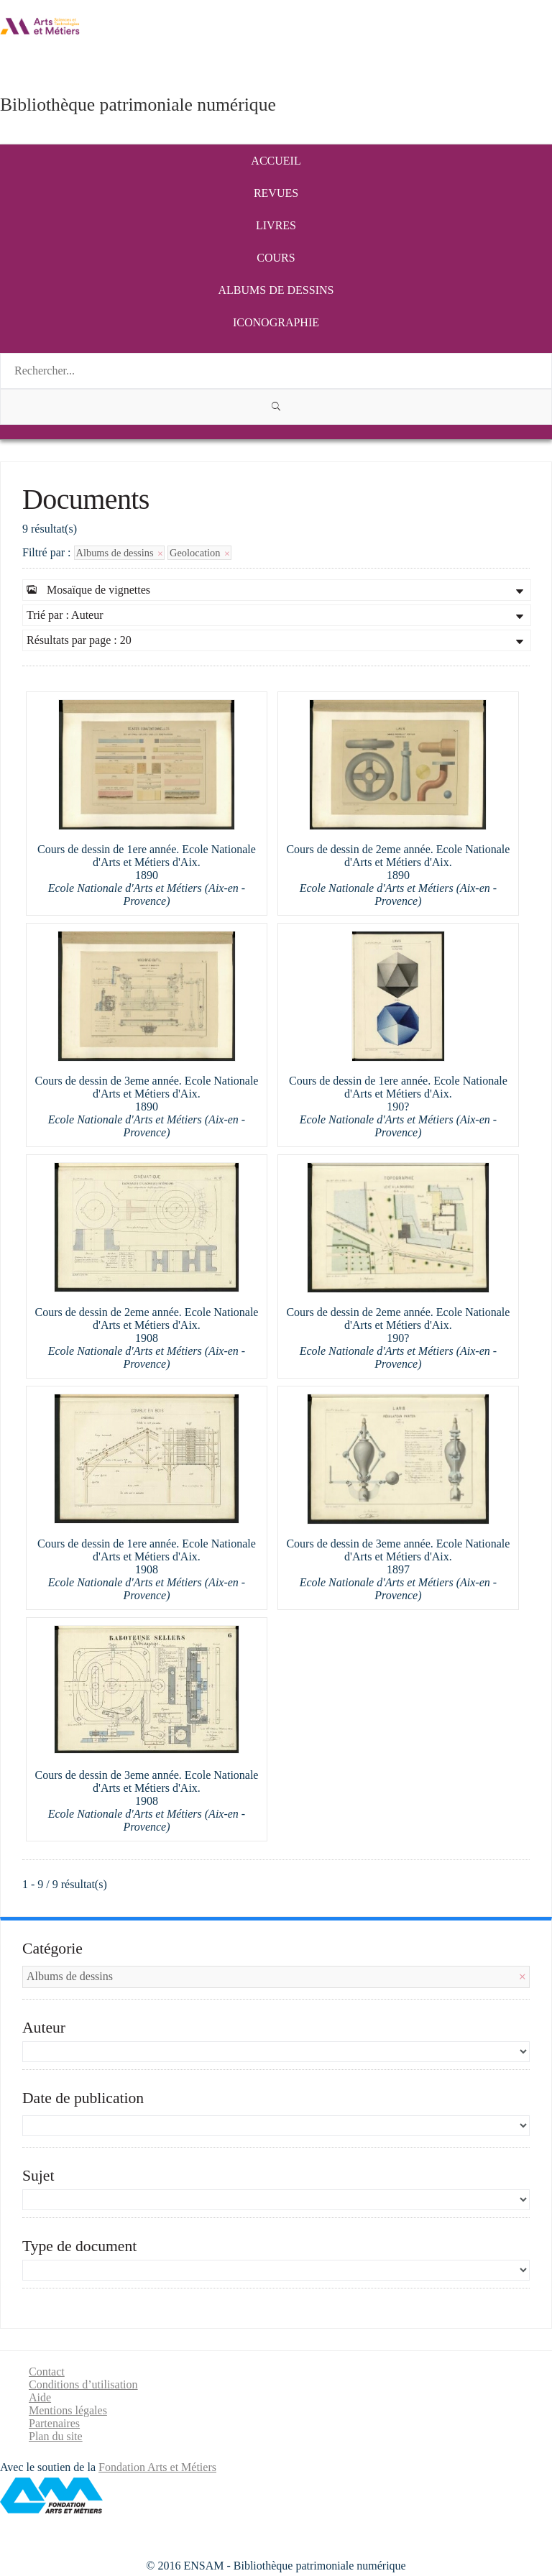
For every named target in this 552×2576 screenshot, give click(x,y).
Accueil (275, 161)
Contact (47, 2371)
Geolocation (199, 552)
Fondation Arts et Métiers (157, 2467)
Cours (276, 258)
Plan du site (56, 2436)
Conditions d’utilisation (83, 2384)
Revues (276, 193)
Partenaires (54, 2423)
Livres (276, 225)
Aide (40, 2397)
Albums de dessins (276, 290)
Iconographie (276, 322)
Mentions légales (68, 2410)
